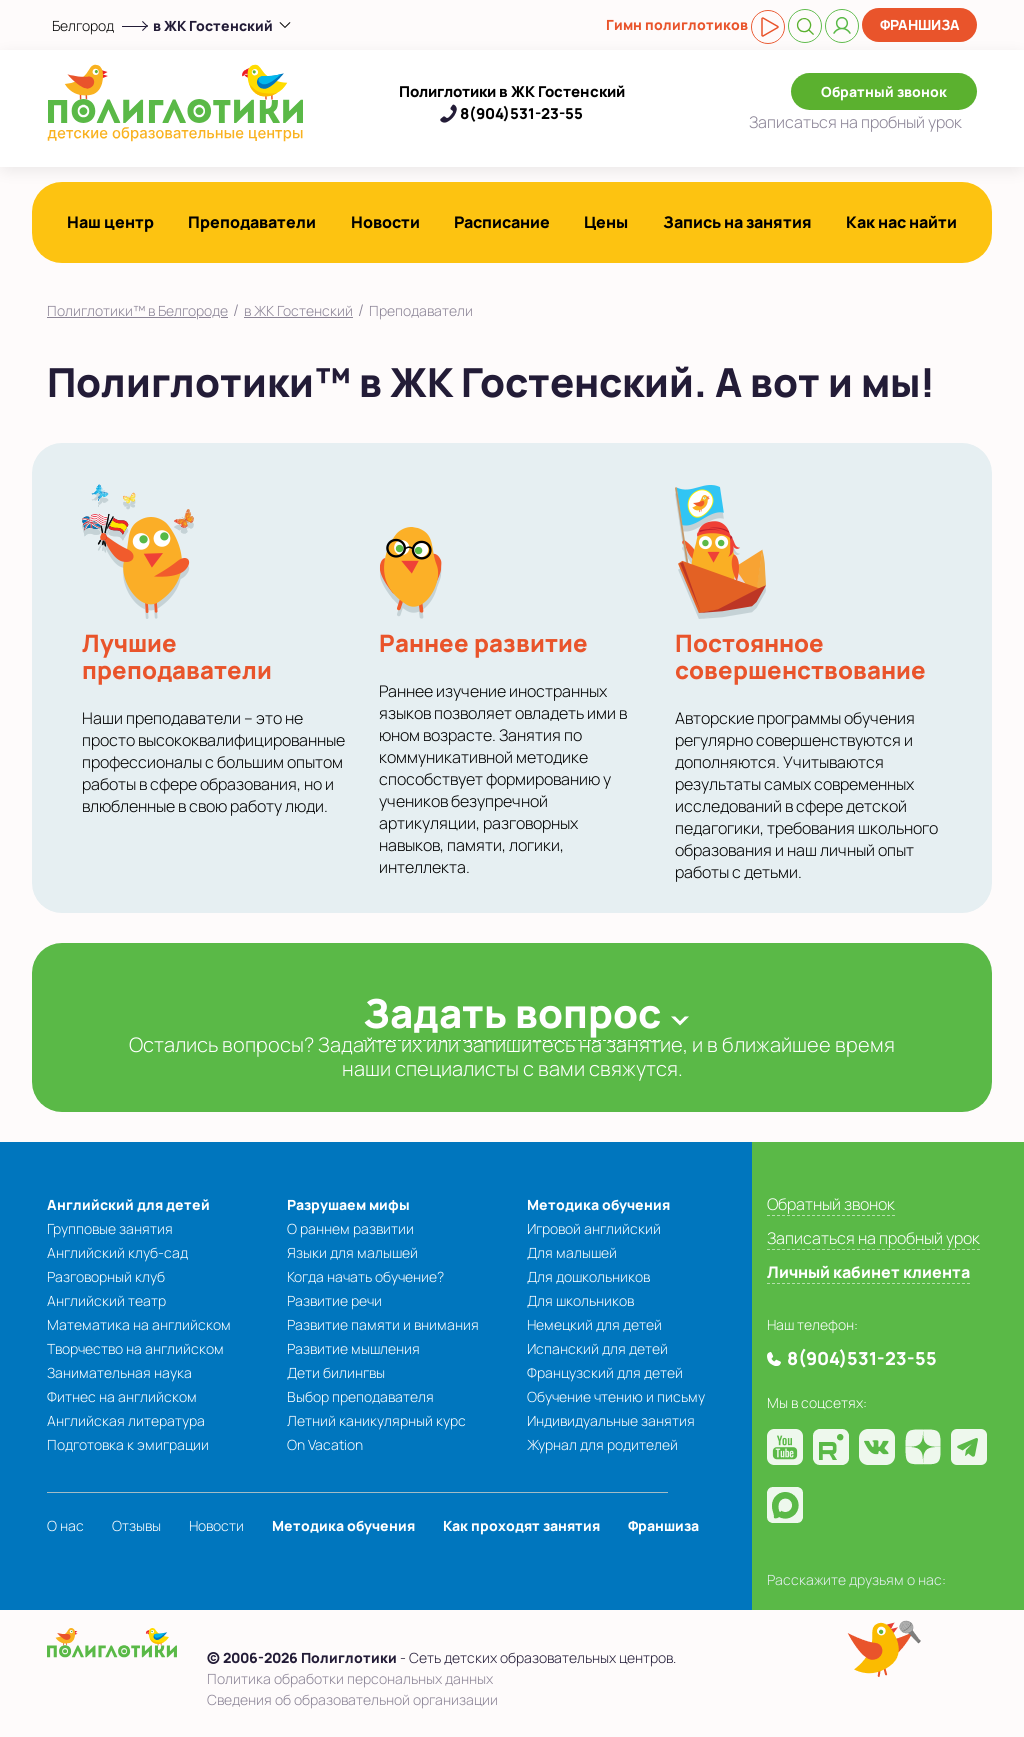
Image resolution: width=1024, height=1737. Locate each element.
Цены (606, 222)
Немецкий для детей (594, 1324)
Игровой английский (594, 1228)
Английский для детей (128, 1204)
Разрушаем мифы (348, 1204)
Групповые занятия (110, 1228)
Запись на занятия (737, 222)
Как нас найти (901, 222)
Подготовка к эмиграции (128, 1444)
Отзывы (136, 1525)
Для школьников (580, 1300)
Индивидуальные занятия (611, 1420)
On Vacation (325, 1444)
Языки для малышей (352, 1252)
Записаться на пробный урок (873, 1238)
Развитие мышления (353, 1348)
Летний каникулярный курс (376, 1420)
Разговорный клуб (106, 1276)
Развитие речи (334, 1300)
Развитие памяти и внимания (383, 1324)
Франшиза (920, 24)
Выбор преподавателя (360, 1396)
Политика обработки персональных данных (350, 1678)
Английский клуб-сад (117, 1252)
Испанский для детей (597, 1348)
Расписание (502, 222)
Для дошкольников (588, 1276)
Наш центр (110, 222)
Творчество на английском (135, 1348)
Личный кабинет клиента (868, 1272)
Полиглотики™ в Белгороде (137, 310)
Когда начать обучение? (365, 1276)
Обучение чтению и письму (616, 1396)
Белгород (83, 25)
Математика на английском (139, 1324)
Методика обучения (598, 1204)
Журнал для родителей (602, 1444)
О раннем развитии (350, 1228)
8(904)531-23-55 (521, 113)
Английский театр (106, 1300)
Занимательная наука (119, 1372)
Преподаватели (252, 222)
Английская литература (126, 1420)
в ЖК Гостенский (298, 310)
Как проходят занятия (521, 1525)
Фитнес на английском (122, 1396)
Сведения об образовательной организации (352, 1699)
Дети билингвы (336, 1372)
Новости (385, 222)
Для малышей (572, 1252)
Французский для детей (605, 1372)
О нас (65, 1525)
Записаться (855, 122)
